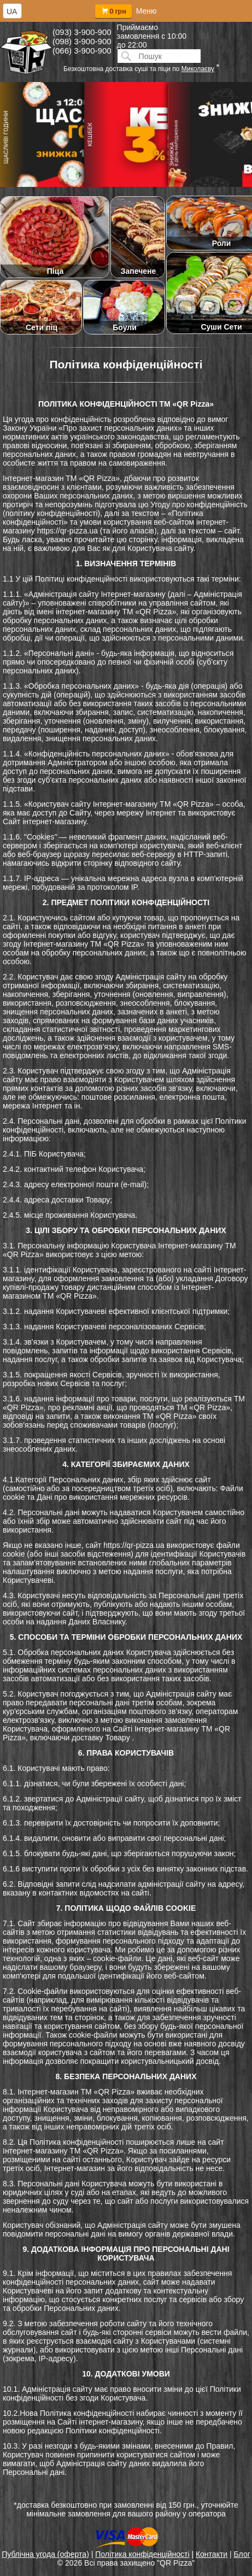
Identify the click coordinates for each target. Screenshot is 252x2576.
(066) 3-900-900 (82, 50)
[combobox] (12, 11)
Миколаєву (197, 69)
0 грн (113, 11)
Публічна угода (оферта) (45, 2554)
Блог (242, 2554)
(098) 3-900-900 (82, 41)
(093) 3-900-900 (82, 32)
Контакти (211, 2554)
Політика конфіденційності (142, 2554)
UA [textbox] (12, 11)
